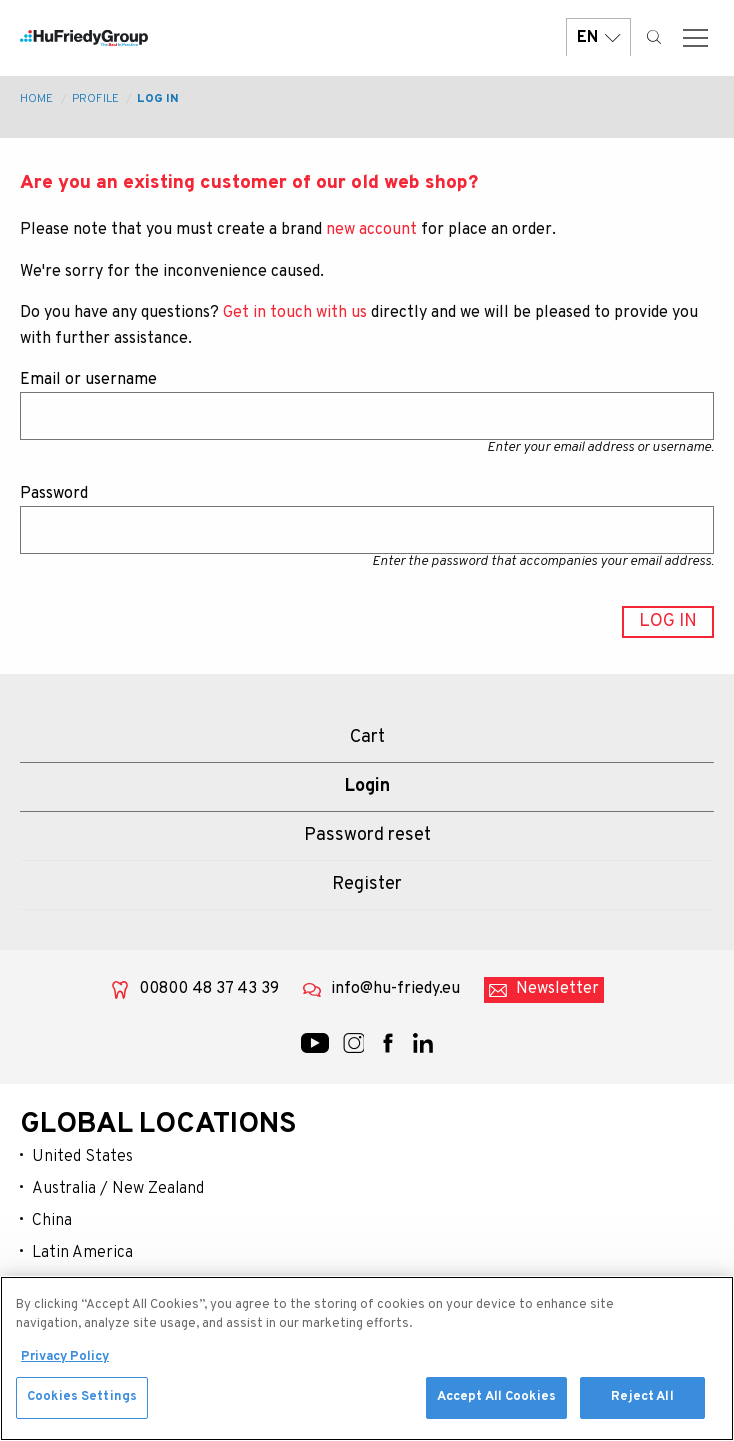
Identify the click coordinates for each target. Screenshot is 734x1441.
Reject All (642, 1406)
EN (598, 37)
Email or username (88, 380)
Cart (367, 737)
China (52, 1221)
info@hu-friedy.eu (395, 989)
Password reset (367, 835)
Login (367, 786)
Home (36, 99)
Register (367, 884)
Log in (158, 99)
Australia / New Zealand (118, 1189)
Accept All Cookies (496, 1406)
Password (54, 494)
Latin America (82, 1253)
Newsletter (557, 989)
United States (82, 1157)
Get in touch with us (295, 313)
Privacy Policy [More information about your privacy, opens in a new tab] (65, 1365)
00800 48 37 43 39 (209, 989)
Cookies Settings (82, 1406)
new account (371, 230)
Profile (95, 99)
